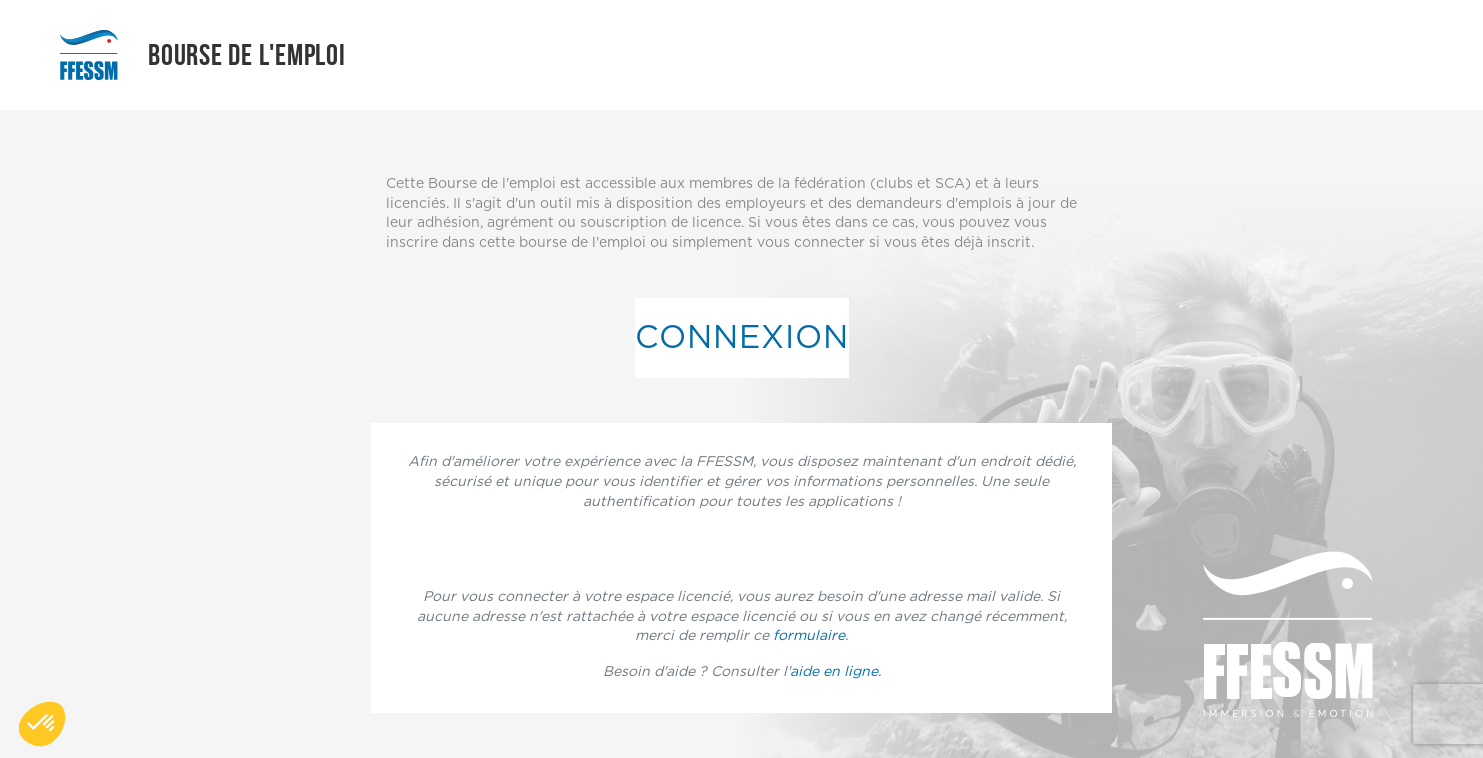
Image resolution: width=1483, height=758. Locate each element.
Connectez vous (742, 548)
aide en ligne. (835, 672)
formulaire (809, 636)
